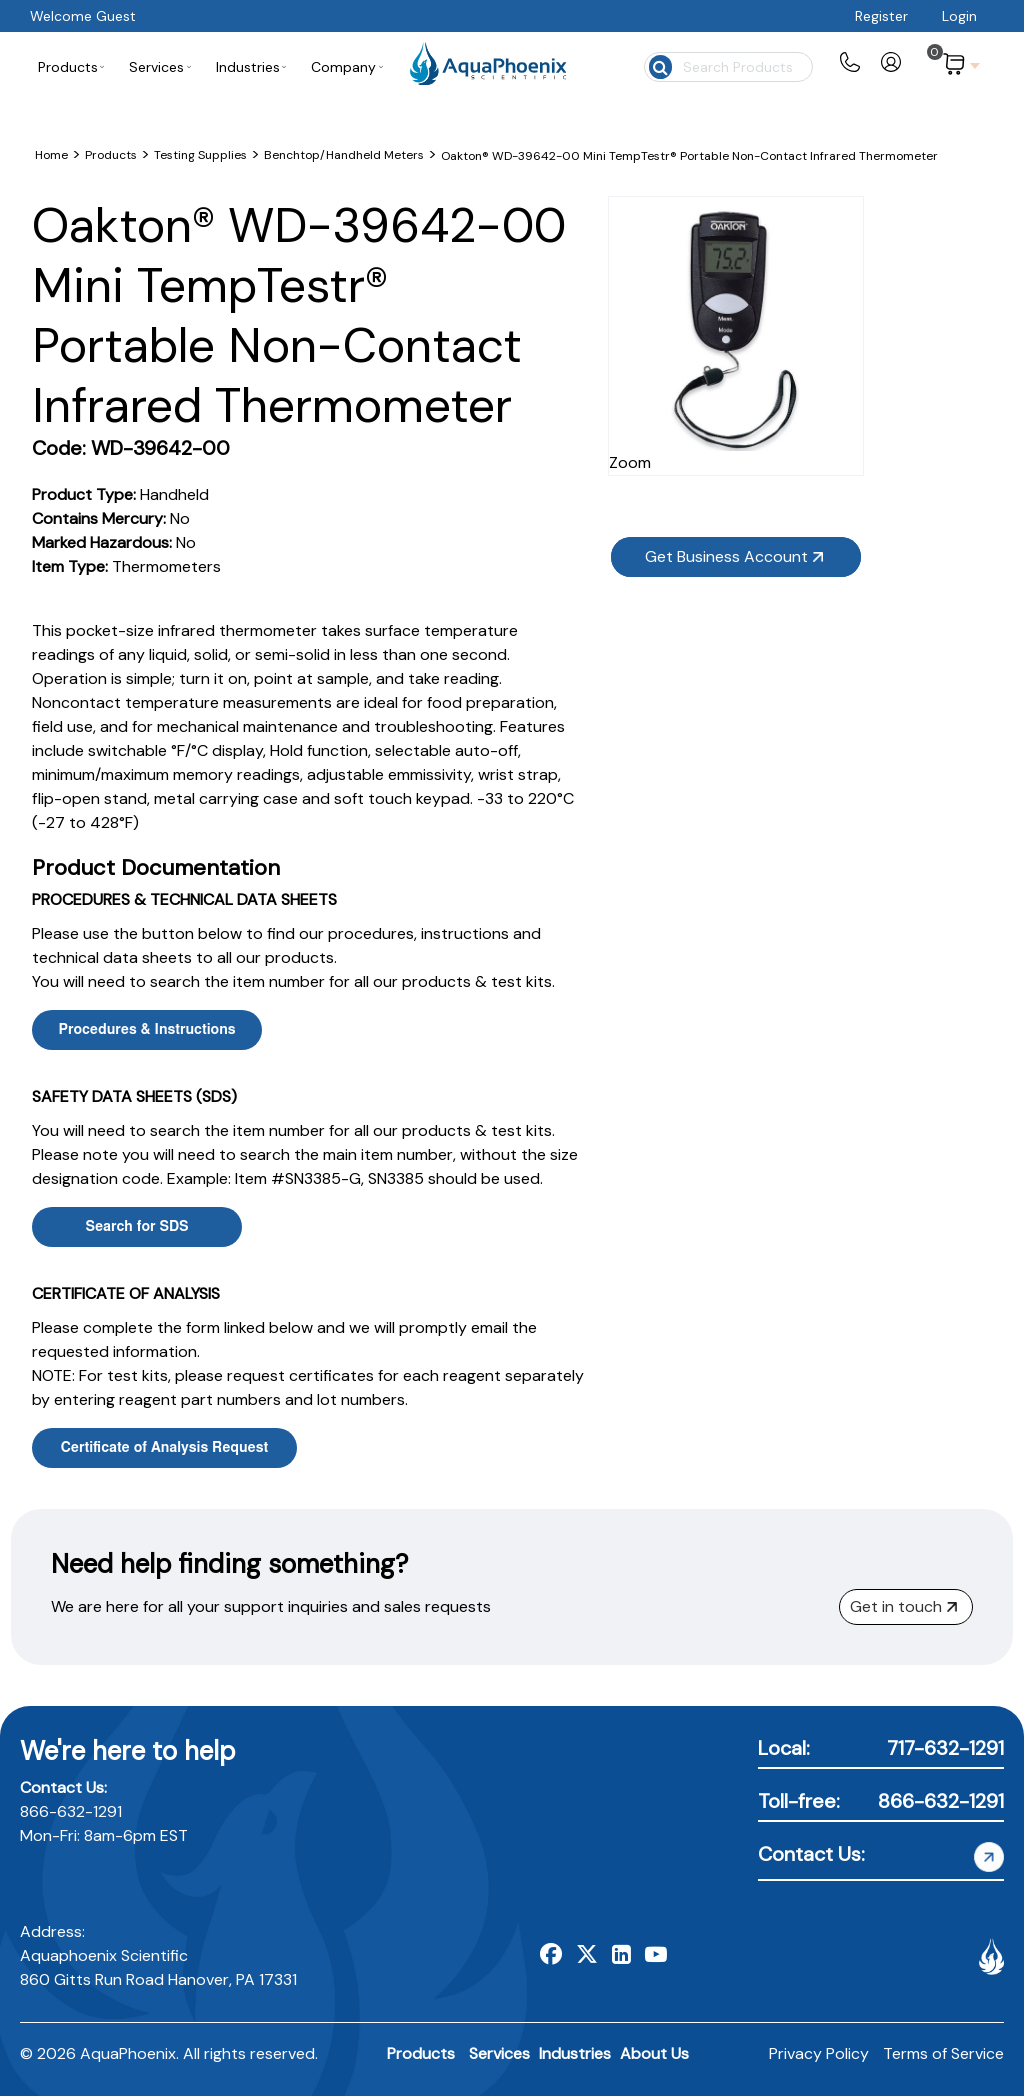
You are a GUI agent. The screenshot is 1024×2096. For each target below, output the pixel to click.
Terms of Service (943, 2053)
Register (881, 16)
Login (959, 16)
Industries (575, 2053)
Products (421, 2053)
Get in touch (903, 1606)
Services (499, 2053)
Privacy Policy (819, 2053)
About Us (654, 2053)
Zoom (822, 424)
